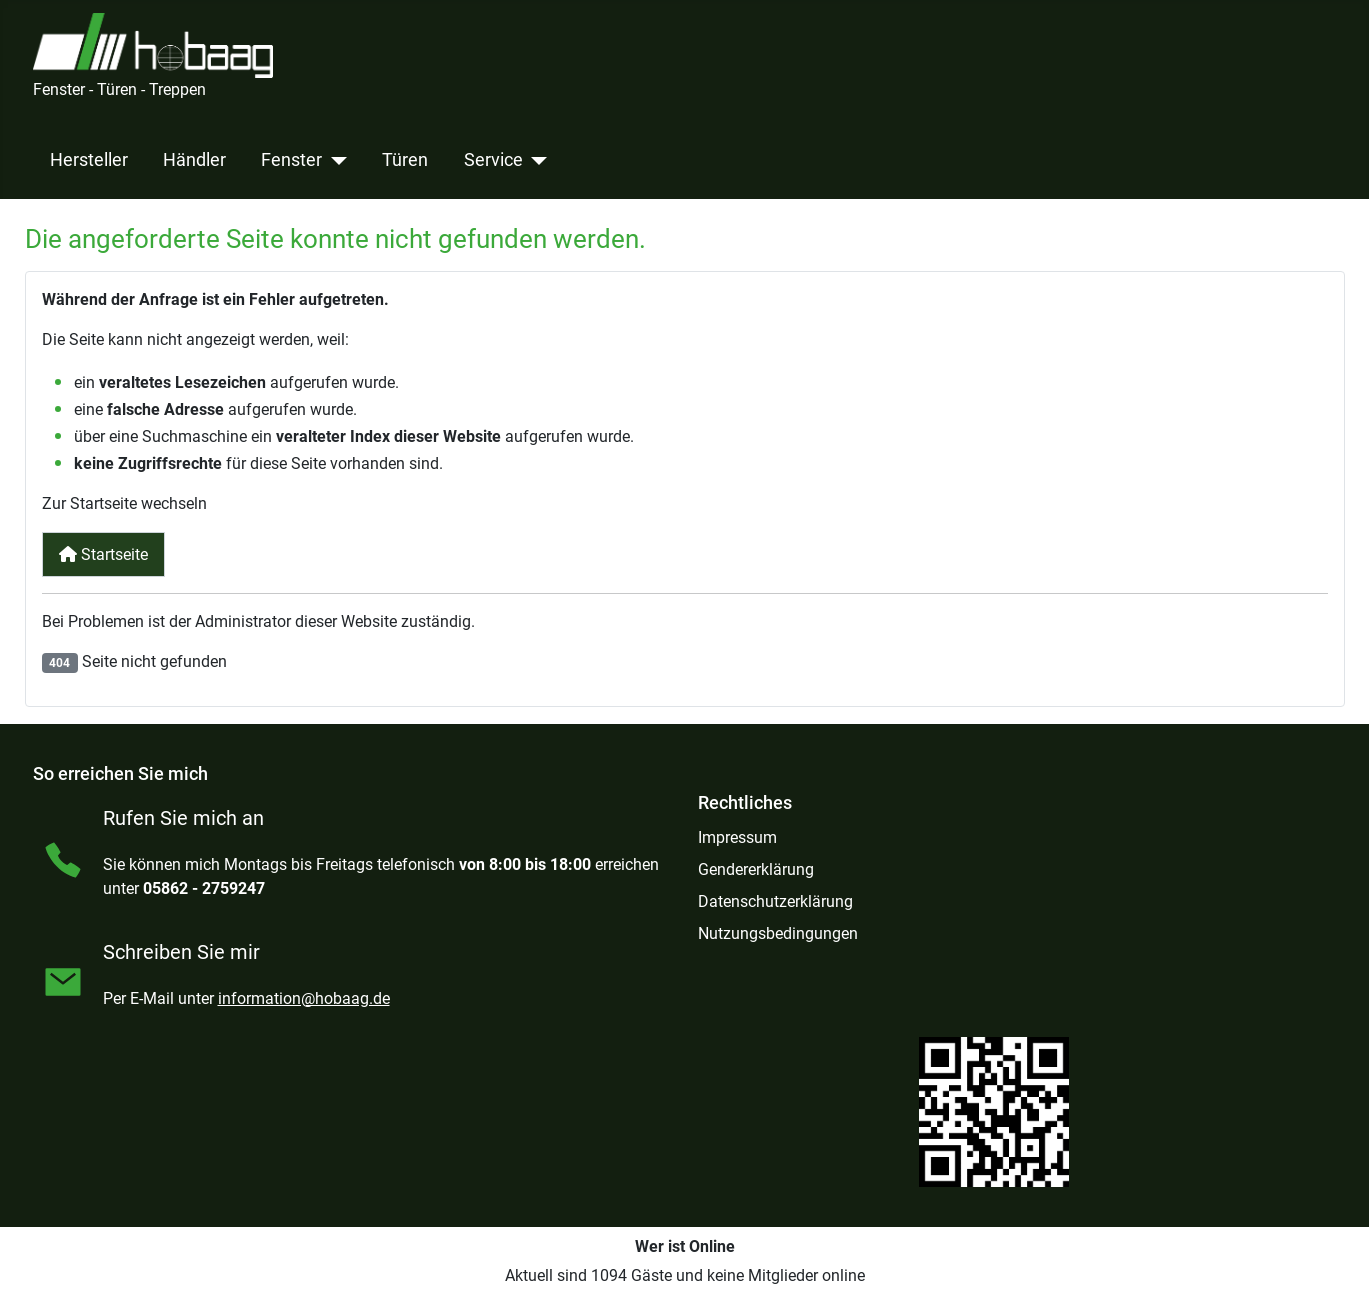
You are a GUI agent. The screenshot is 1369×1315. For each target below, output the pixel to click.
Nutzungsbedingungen (778, 933)
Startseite (103, 554)
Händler (194, 160)
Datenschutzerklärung (775, 901)
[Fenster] (334, 160)
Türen (405, 160)
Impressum (737, 837)
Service (493, 160)
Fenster (291, 160)
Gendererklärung (756, 869)
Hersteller (89, 160)
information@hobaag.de (304, 998)
